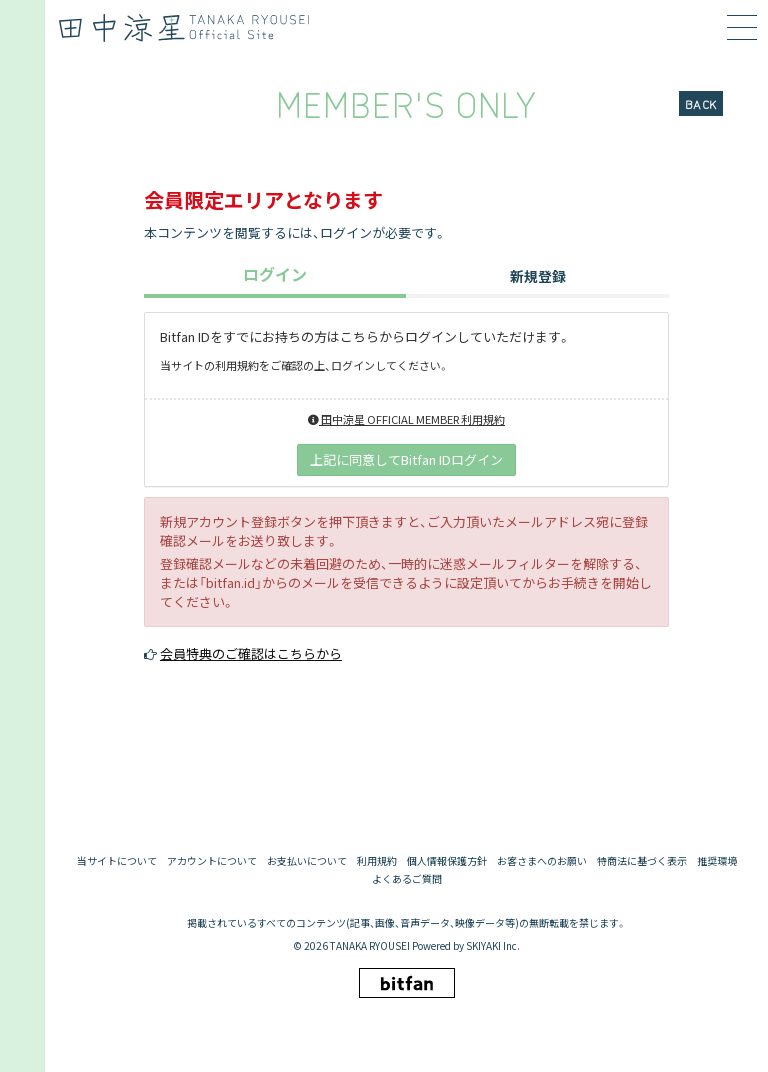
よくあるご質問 (407, 879)
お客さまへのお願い (542, 861)
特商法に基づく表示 (642, 861)
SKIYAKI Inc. (493, 945)
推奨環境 (717, 861)
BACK (701, 103)
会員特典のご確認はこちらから (251, 653)
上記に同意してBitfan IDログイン (406, 459)
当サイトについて (117, 861)
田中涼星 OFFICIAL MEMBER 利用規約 (406, 419)
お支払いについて (307, 861)
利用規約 (377, 861)
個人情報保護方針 (447, 861)
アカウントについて (212, 861)
